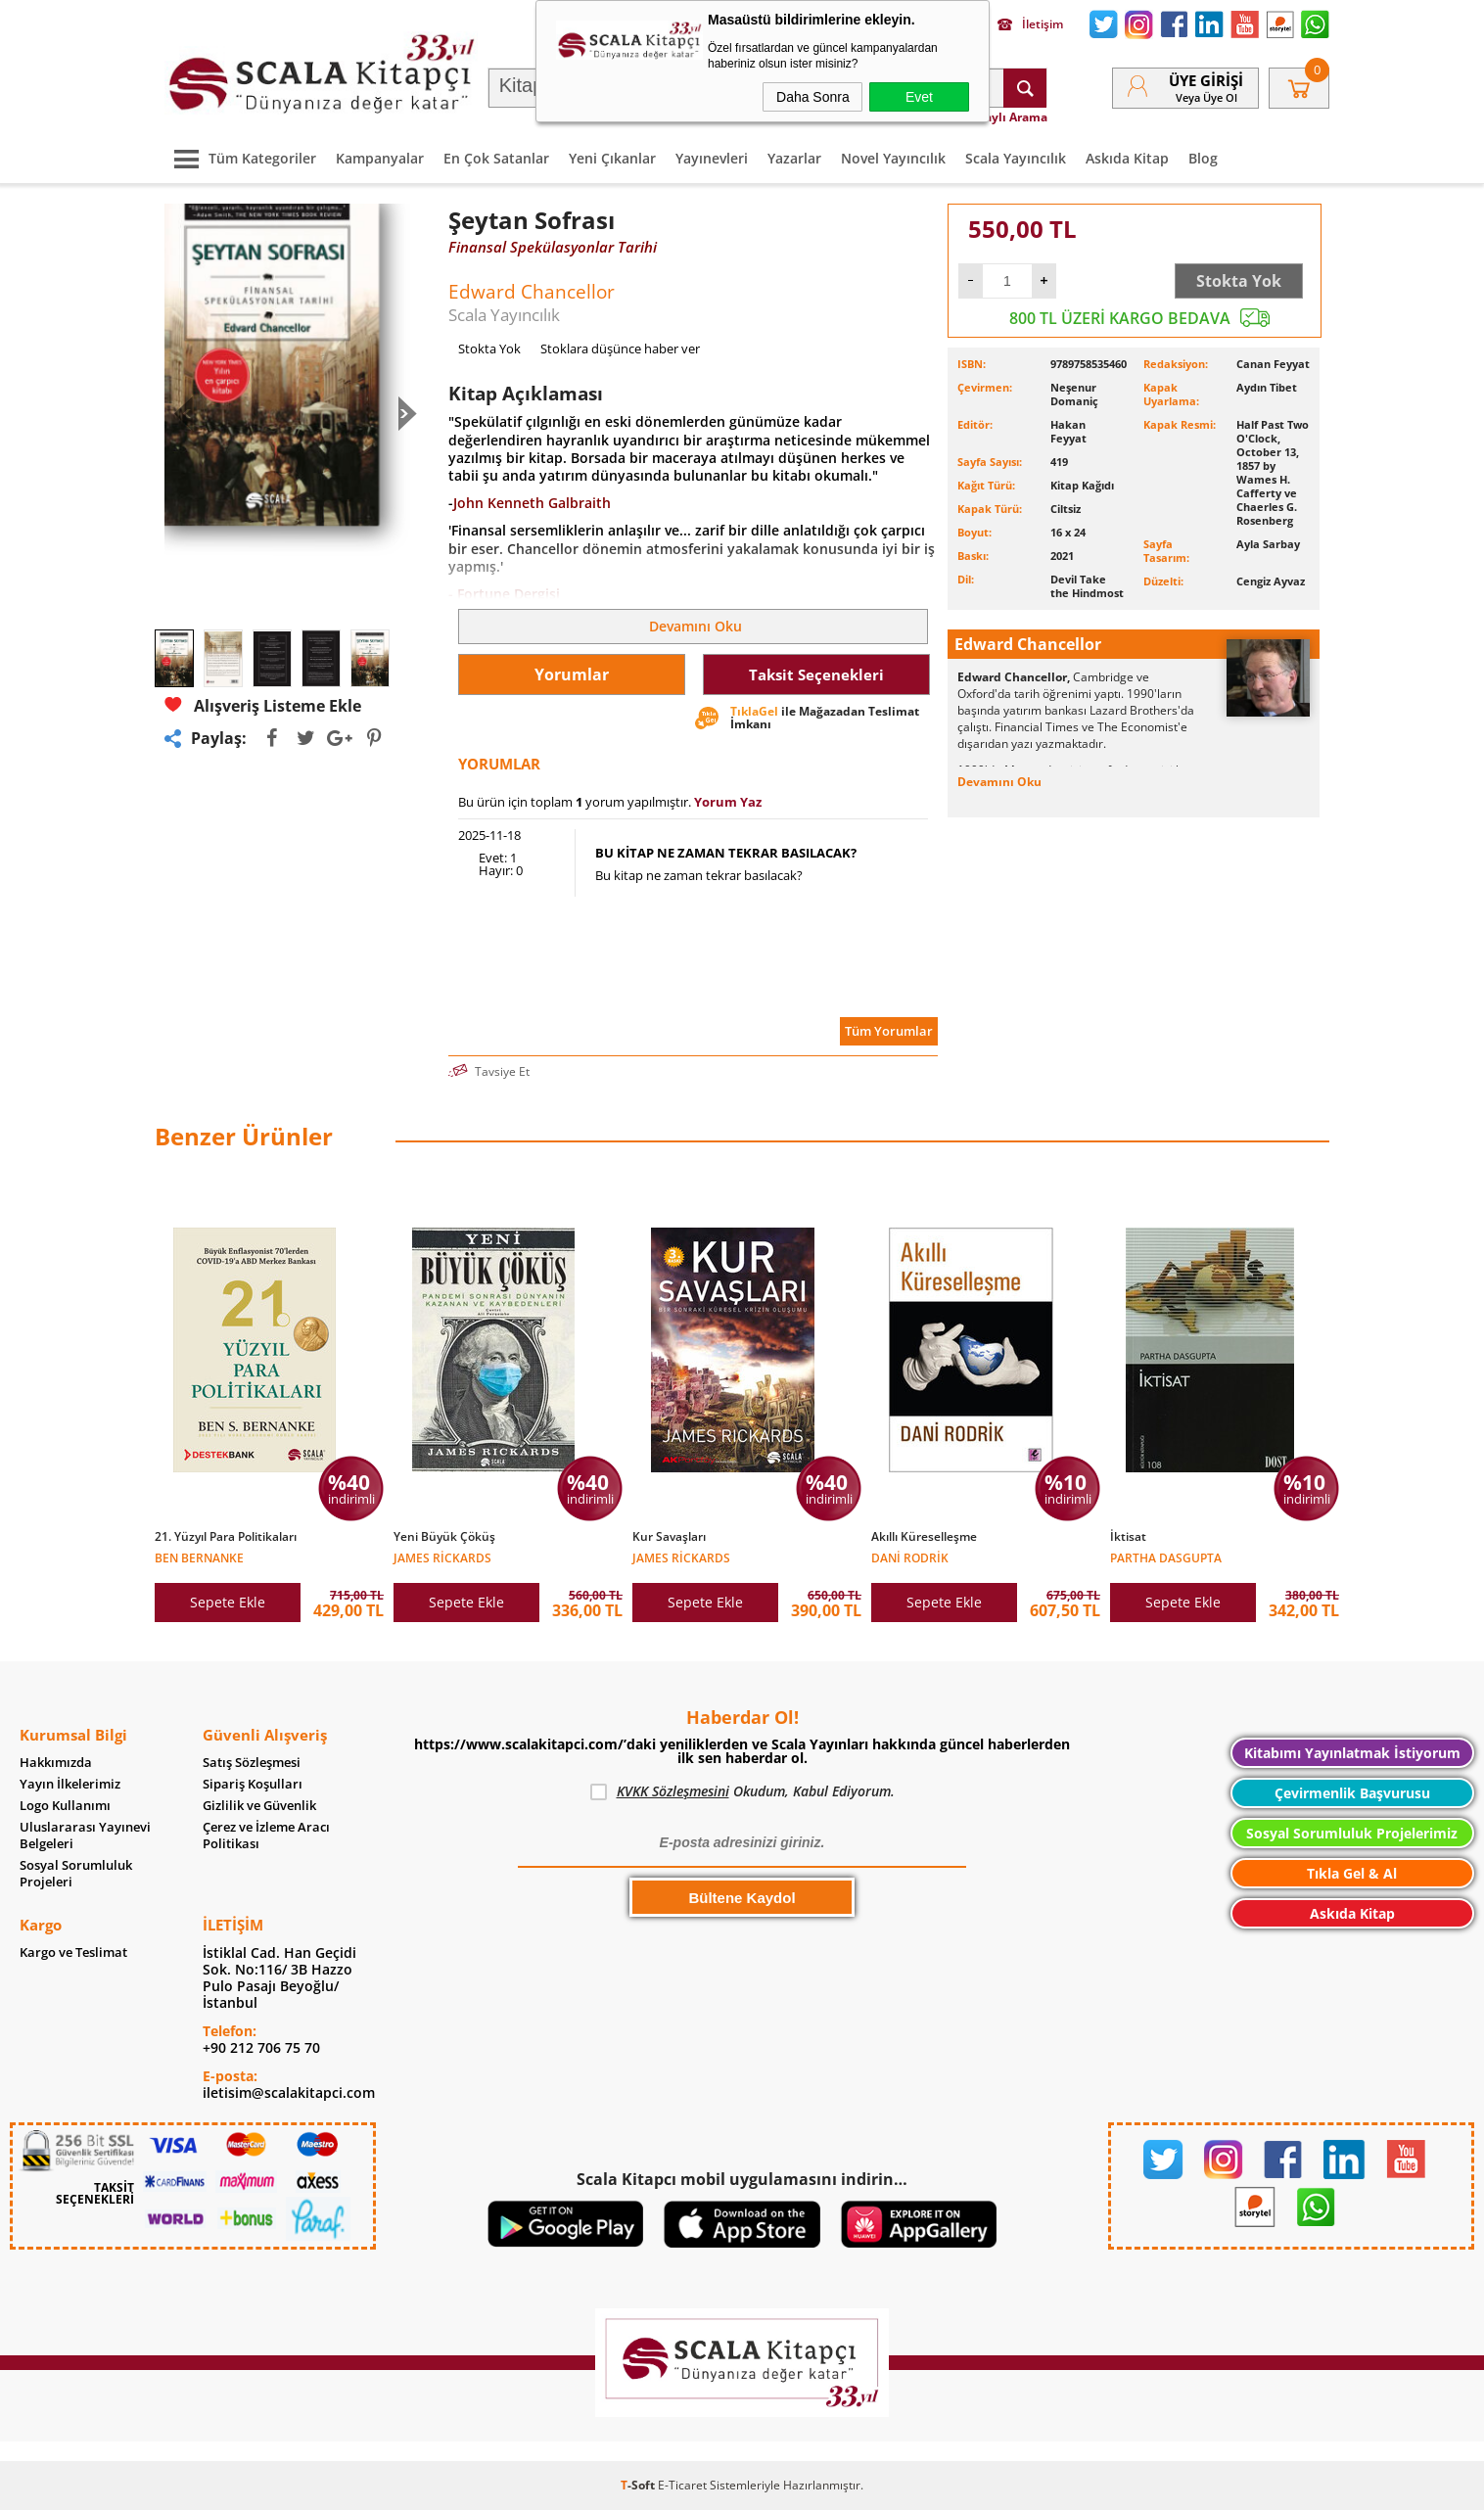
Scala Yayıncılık (1015, 158)
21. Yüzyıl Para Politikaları (226, 1537)
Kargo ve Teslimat (73, 1952)
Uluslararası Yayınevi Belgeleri (85, 1835)
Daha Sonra (813, 97)
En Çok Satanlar (496, 158)
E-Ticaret (682, 2485)
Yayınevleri (711, 158)
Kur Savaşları (669, 1537)
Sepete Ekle (227, 1602)
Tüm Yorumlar (889, 1031)
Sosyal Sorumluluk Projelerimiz (1352, 1833)
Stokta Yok (1238, 281)
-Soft (639, 2485)
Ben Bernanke (199, 1557)
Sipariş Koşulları (252, 1784)
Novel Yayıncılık (893, 158)
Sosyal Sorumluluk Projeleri (76, 1873)
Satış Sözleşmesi (252, 1762)
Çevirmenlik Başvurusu (1352, 1793)
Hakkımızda (56, 1762)
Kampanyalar (380, 158)
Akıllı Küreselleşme (924, 1537)
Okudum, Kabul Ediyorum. (742, 1791)
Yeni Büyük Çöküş (444, 1537)
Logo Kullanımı (65, 1805)
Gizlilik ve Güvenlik (259, 1805)
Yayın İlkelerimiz (70, 1784)
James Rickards (442, 1557)
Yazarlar (794, 158)
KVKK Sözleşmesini (673, 1791)
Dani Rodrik (910, 1557)
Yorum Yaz (728, 802)
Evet (919, 97)
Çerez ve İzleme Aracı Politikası (266, 1835)
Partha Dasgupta (1166, 1557)
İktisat (1128, 1537)
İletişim (1030, 24)
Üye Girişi (1206, 80)
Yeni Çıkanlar (612, 158)
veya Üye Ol (1206, 97)
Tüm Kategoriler (240, 158)
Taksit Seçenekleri (816, 674)
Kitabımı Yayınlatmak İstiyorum (1352, 1752)
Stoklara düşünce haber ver (620, 348)
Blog (1203, 158)
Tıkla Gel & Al (1352, 1873)
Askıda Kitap (1127, 158)
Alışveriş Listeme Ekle (262, 705)
